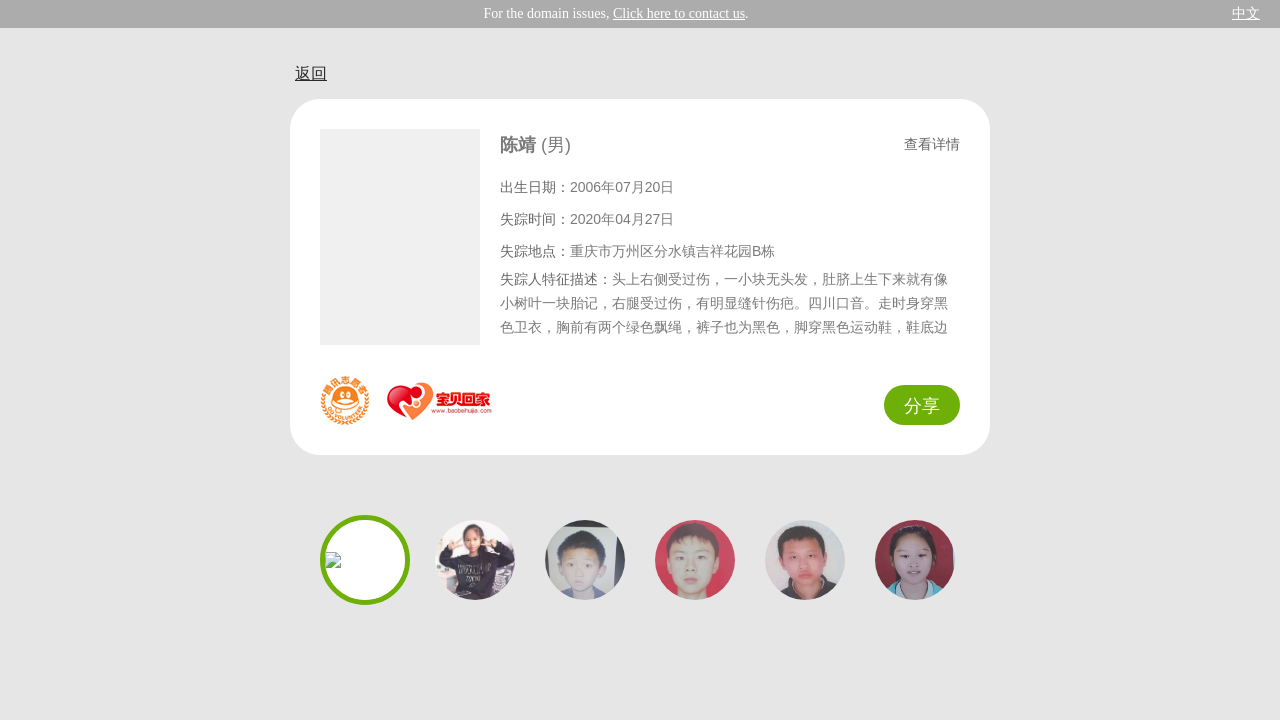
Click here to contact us (679, 13)
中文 (1246, 13)
